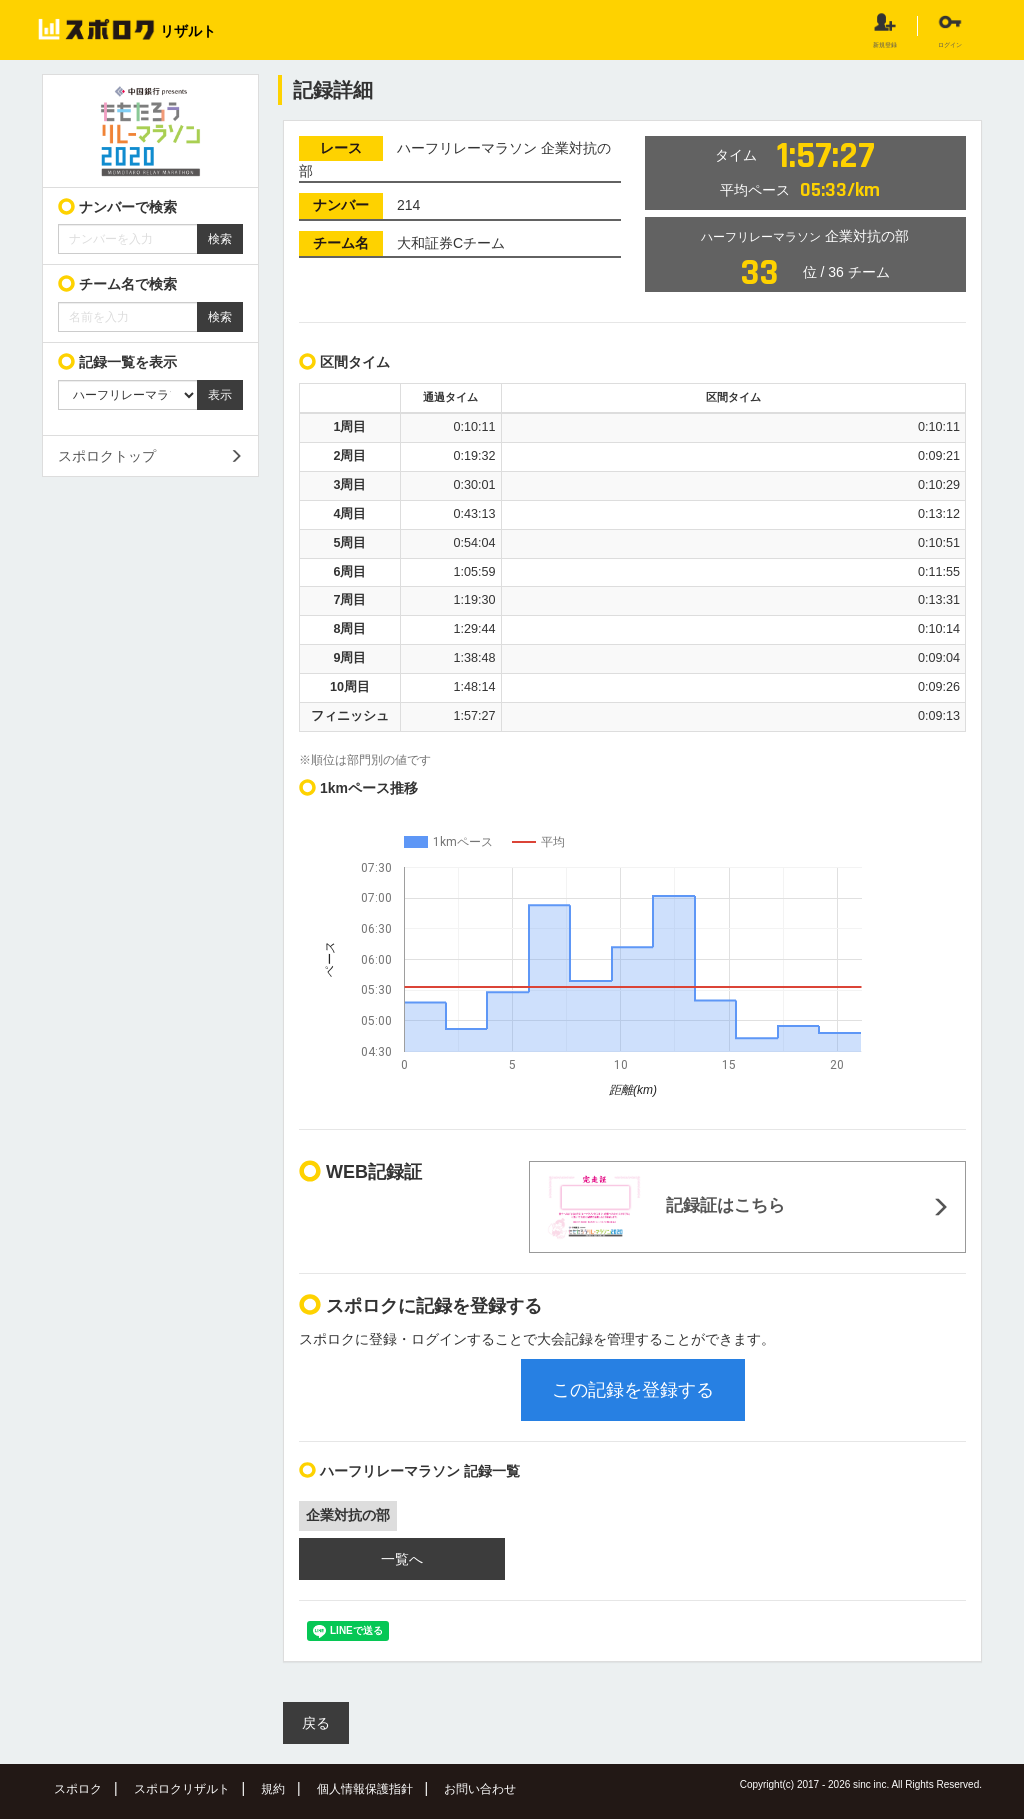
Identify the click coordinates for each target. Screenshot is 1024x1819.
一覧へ (402, 1559)
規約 (273, 1789)
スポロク (78, 1789)
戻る (316, 1723)
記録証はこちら (665, 1207)
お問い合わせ (480, 1789)
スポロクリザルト (182, 1789)
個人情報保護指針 (365, 1789)
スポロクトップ (107, 456)
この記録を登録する (633, 1390)
